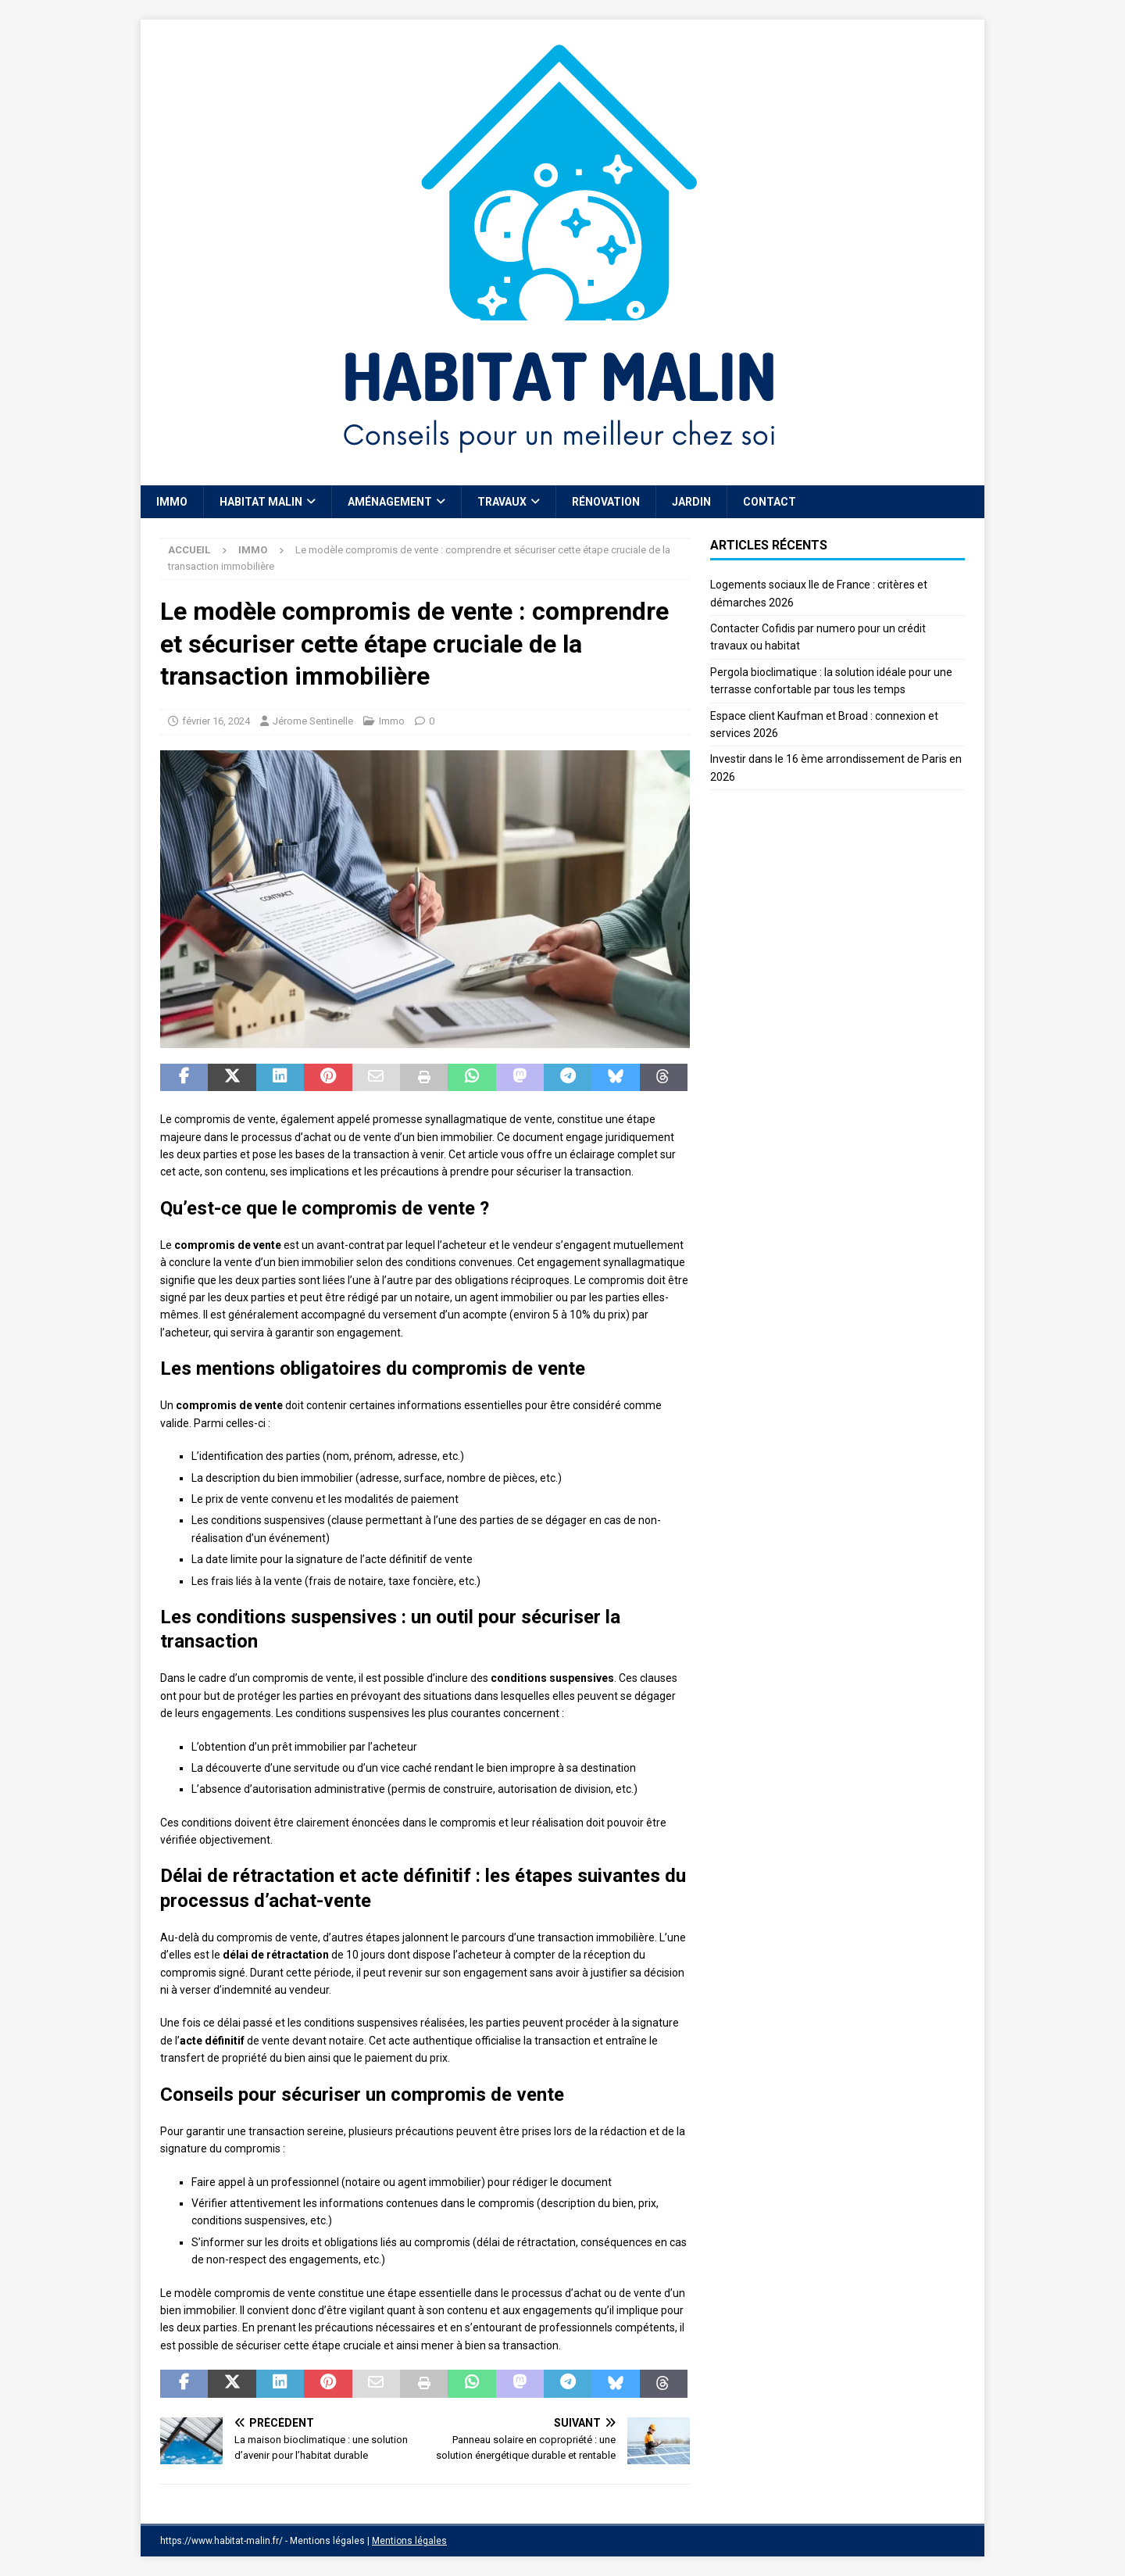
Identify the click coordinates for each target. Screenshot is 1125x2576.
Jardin (691, 502)
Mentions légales (409, 2540)
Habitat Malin (261, 502)
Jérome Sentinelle (313, 721)
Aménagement (390, 502)
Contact (769, 502)
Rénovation (606, 502)
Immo (172, 502)
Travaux (502, 502)
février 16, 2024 (216, 721)
